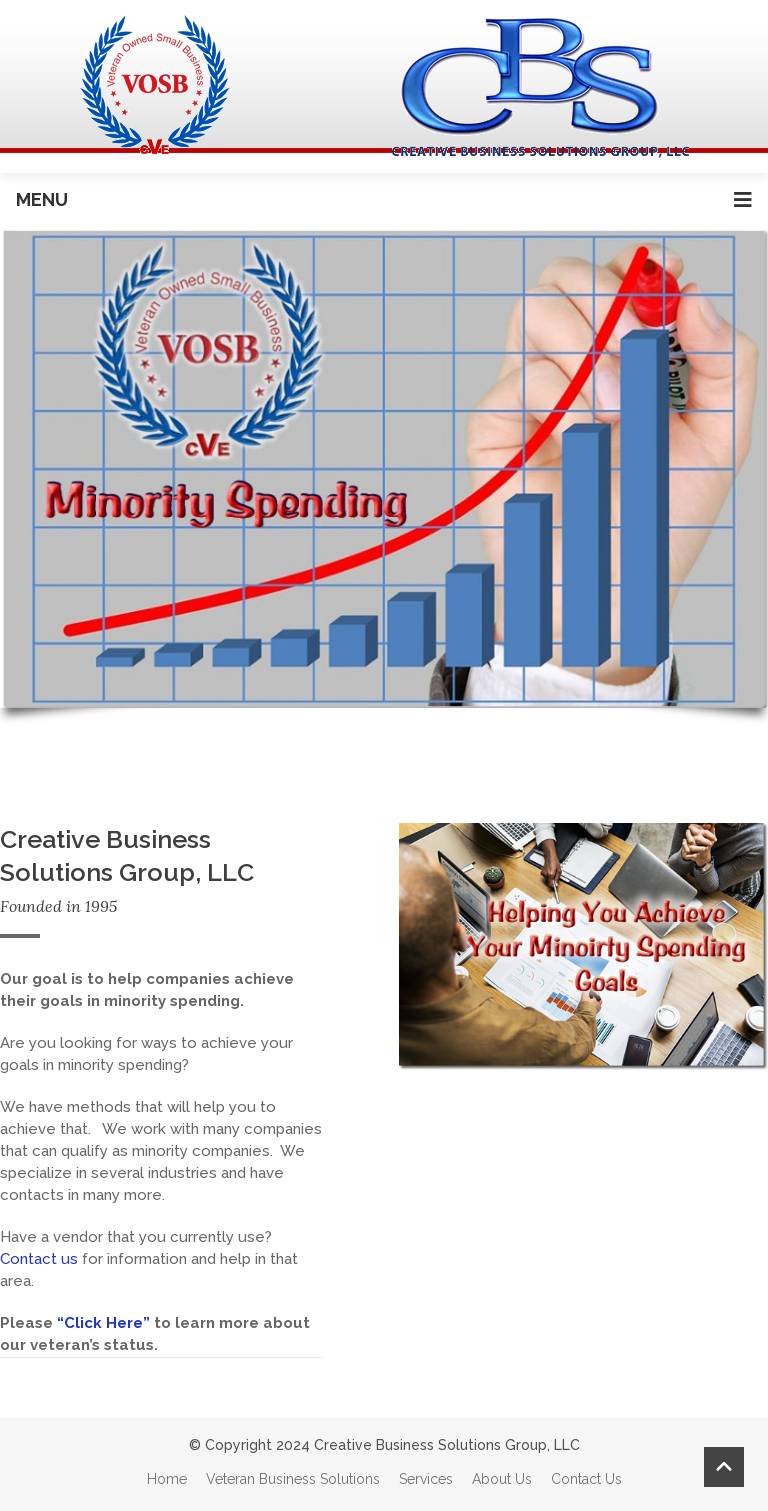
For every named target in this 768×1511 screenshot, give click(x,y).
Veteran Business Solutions (293, 1479)
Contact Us (586, 1479)
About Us (502, 1479)
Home (167, 1479)
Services (426, 1479)
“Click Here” (101, 1323)
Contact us (39, 1259)
